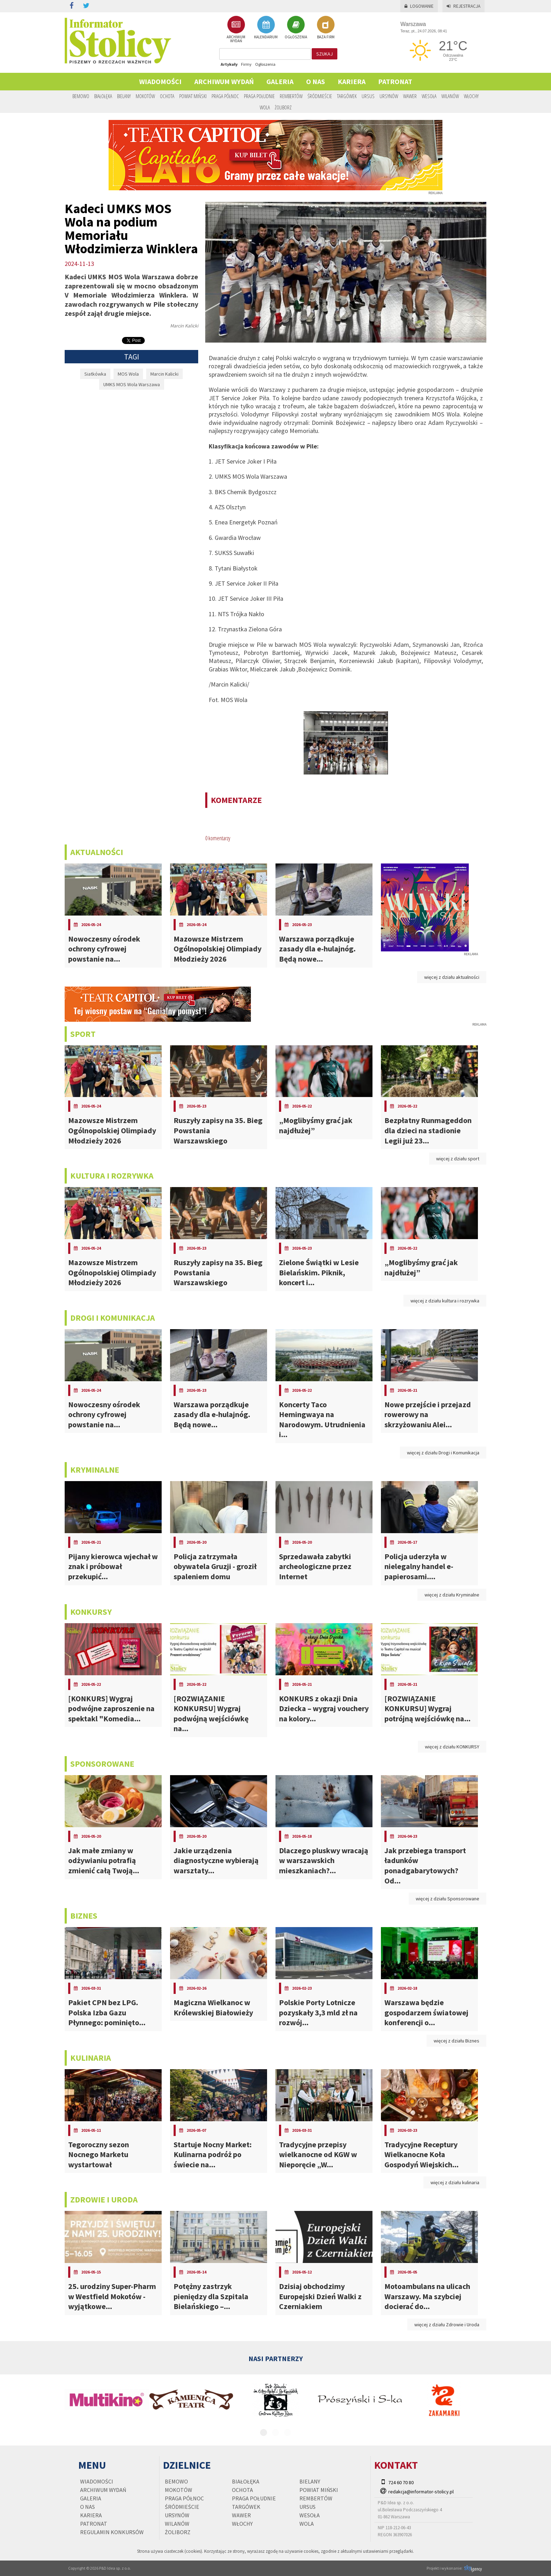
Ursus (368, 96)
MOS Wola (128, 374)
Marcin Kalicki (164, 374)
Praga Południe (259, 96)
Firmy (246, 64)
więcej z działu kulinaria (454, 2182)
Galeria (279, 81)
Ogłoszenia (265, 64)
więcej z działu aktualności (451, 977)
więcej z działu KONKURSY (452, 1746)
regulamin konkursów (112, 2532)
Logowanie (419, 6)
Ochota (167, 96)
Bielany (124, 96)
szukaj (324, 54)
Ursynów (389, 96)
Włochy (471, 96)
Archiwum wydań (224, 81)
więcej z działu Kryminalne (451, 1595)
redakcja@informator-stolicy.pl (421, 2491)
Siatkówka (95, 374)
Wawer (410, 96)
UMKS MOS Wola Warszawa (131, 384)
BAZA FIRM (326, 27)
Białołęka (103, 96)
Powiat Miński (193, 96)
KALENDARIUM (266, 27)
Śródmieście (319, 96)
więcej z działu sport (457, 1158)
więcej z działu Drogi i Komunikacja (443, 1452)
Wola (265, 107)
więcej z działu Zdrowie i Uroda (446, 2324)
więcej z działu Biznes (456, 2041)
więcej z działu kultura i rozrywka (444, 1300)
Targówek (347, 96)
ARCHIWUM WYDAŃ (236, 29)
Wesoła (429, 96)
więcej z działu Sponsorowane (447, 1898)
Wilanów (450, 96)
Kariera (351, 81)
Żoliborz (283, 107)
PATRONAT (395, 81)
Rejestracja (463, 6)
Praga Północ (225, 96)
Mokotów (145, 96)
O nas (315, 81)
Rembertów (291, 96)
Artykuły (229, 64)
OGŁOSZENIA (296, 27)
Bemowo (80, 96)
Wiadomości (160, 81)
